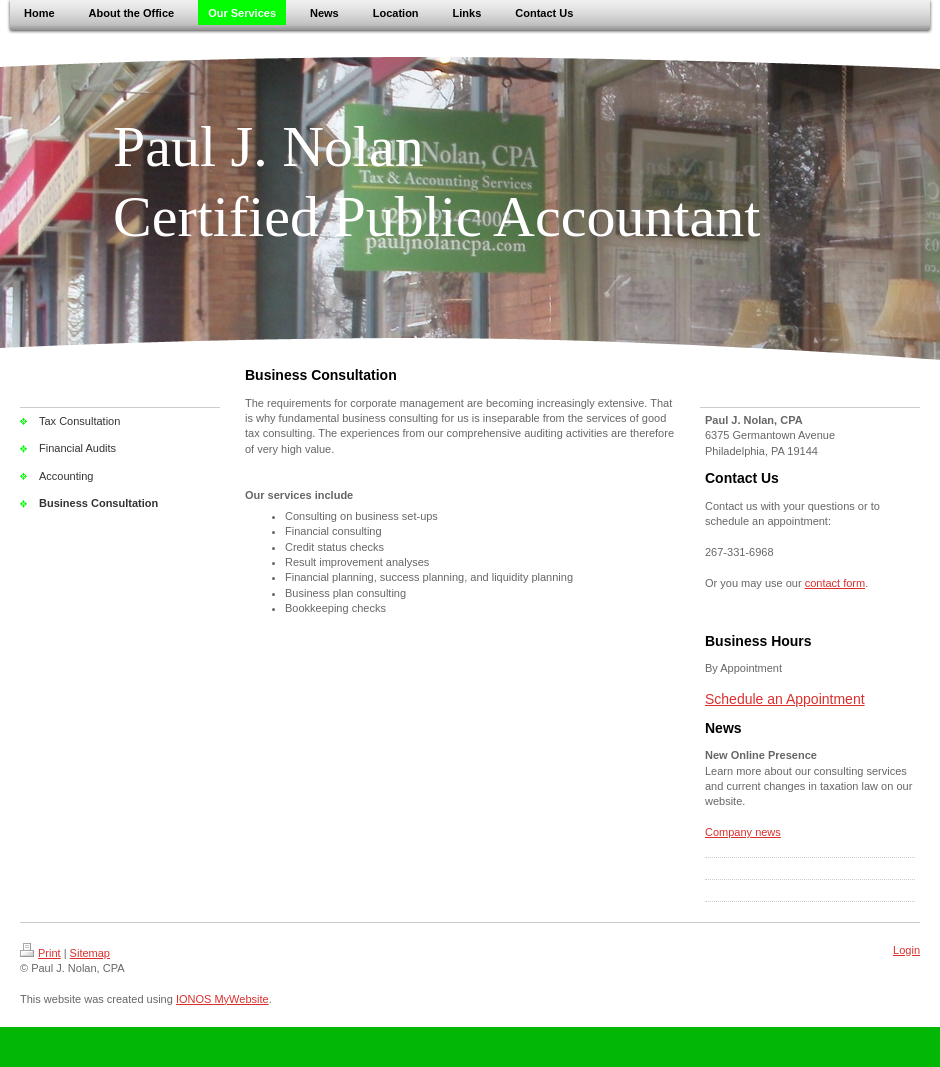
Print (40, 953)
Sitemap (90, 953)
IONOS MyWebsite (222, 999)
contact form (835, 583)
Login (906, 950)
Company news (743, 832)
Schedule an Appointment (785, 699)
